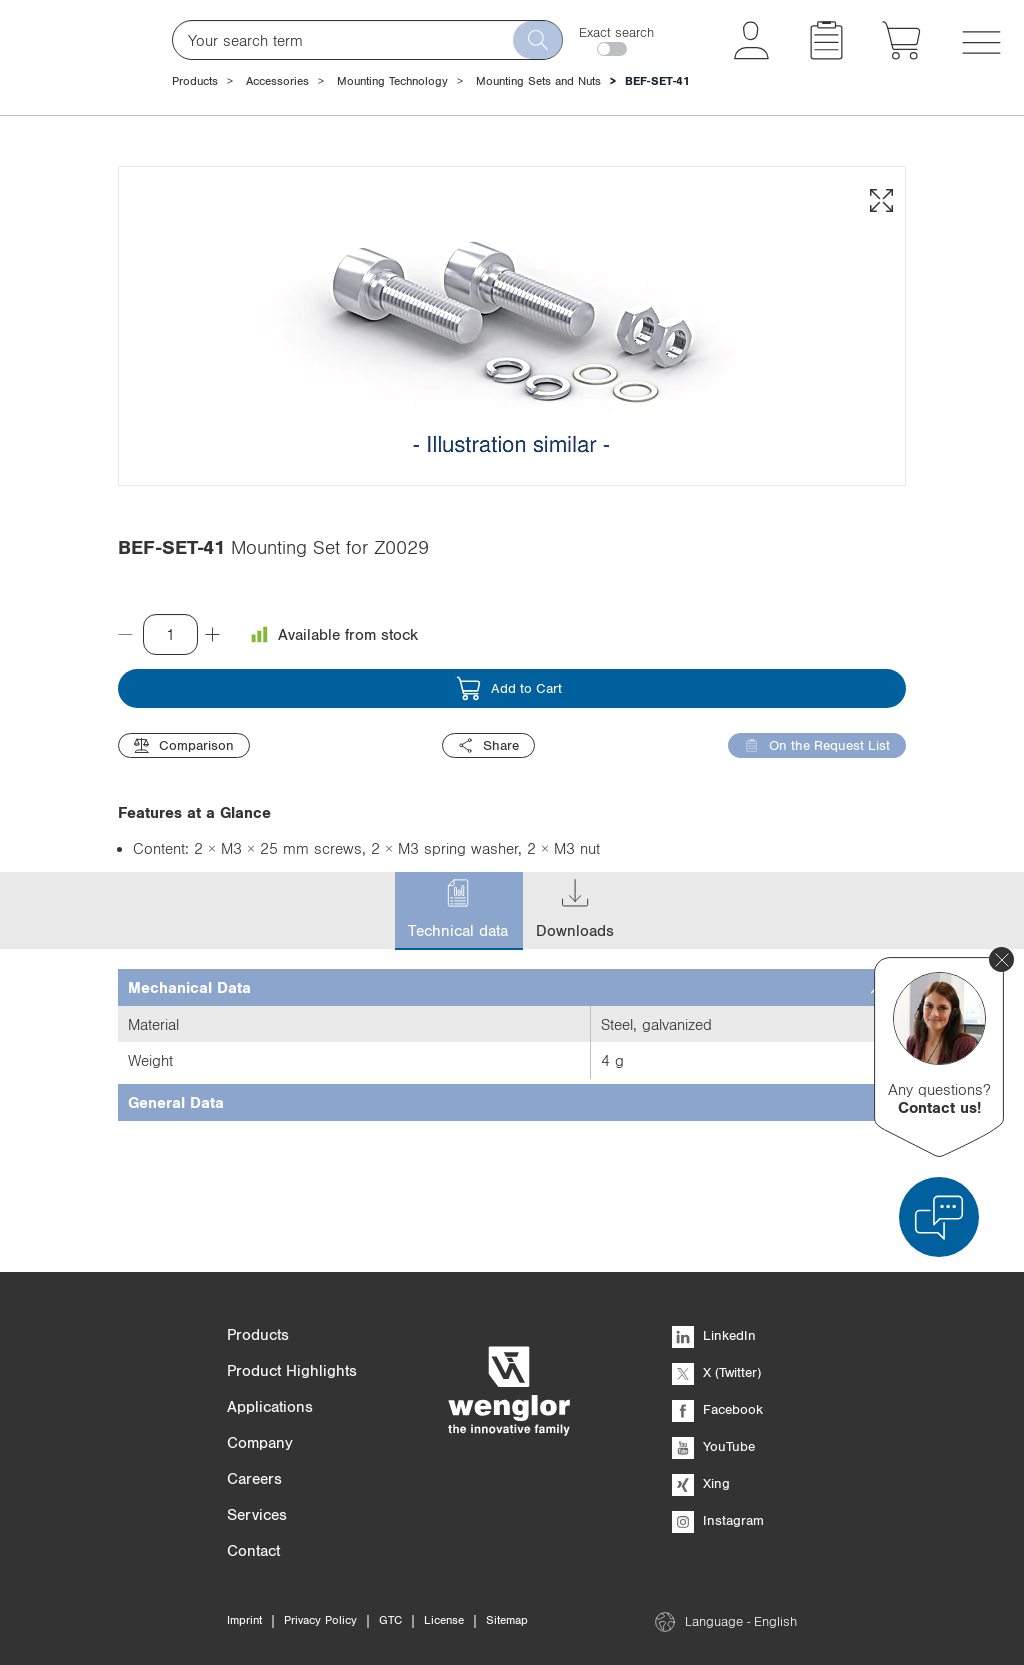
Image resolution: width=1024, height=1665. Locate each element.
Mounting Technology (392, 81)
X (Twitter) (716, 1372)
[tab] (512, 1112)
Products (195, 81)
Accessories (277, 81)
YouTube (713, 1446)
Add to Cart (509, 813)
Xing (701, 1483)
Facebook (717, 1409)
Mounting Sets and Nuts (538, 81)
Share (488, 870)
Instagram (718, 1520)
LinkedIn (714, 1335)
